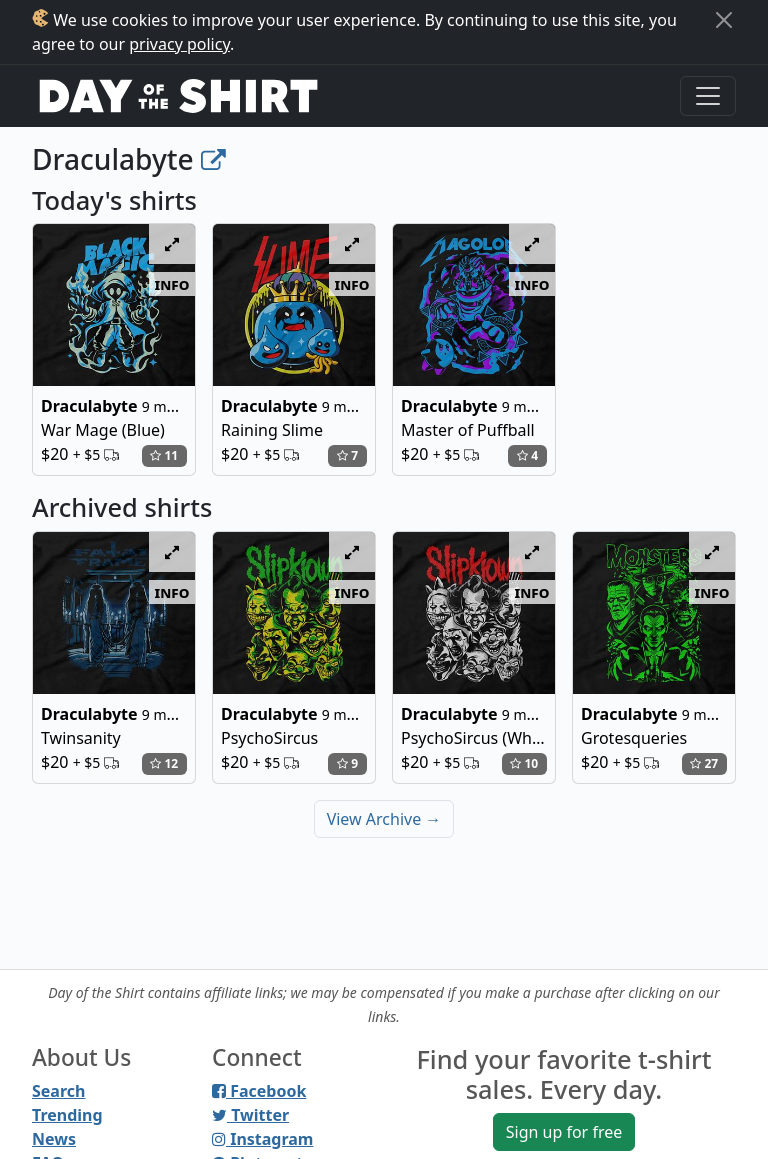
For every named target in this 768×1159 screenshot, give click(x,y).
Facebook (259, 1091)
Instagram (262, 1139)
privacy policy (179, 44)
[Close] (724, 20)
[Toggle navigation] (708, 96)
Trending (67, 1115)
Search (58, 1091)
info (172, 284)
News (54, 1139)
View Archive (384, 819)
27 (704, 763)
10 (524, 763)
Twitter (250, 1115)
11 (164, 455)
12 (164, 763)
